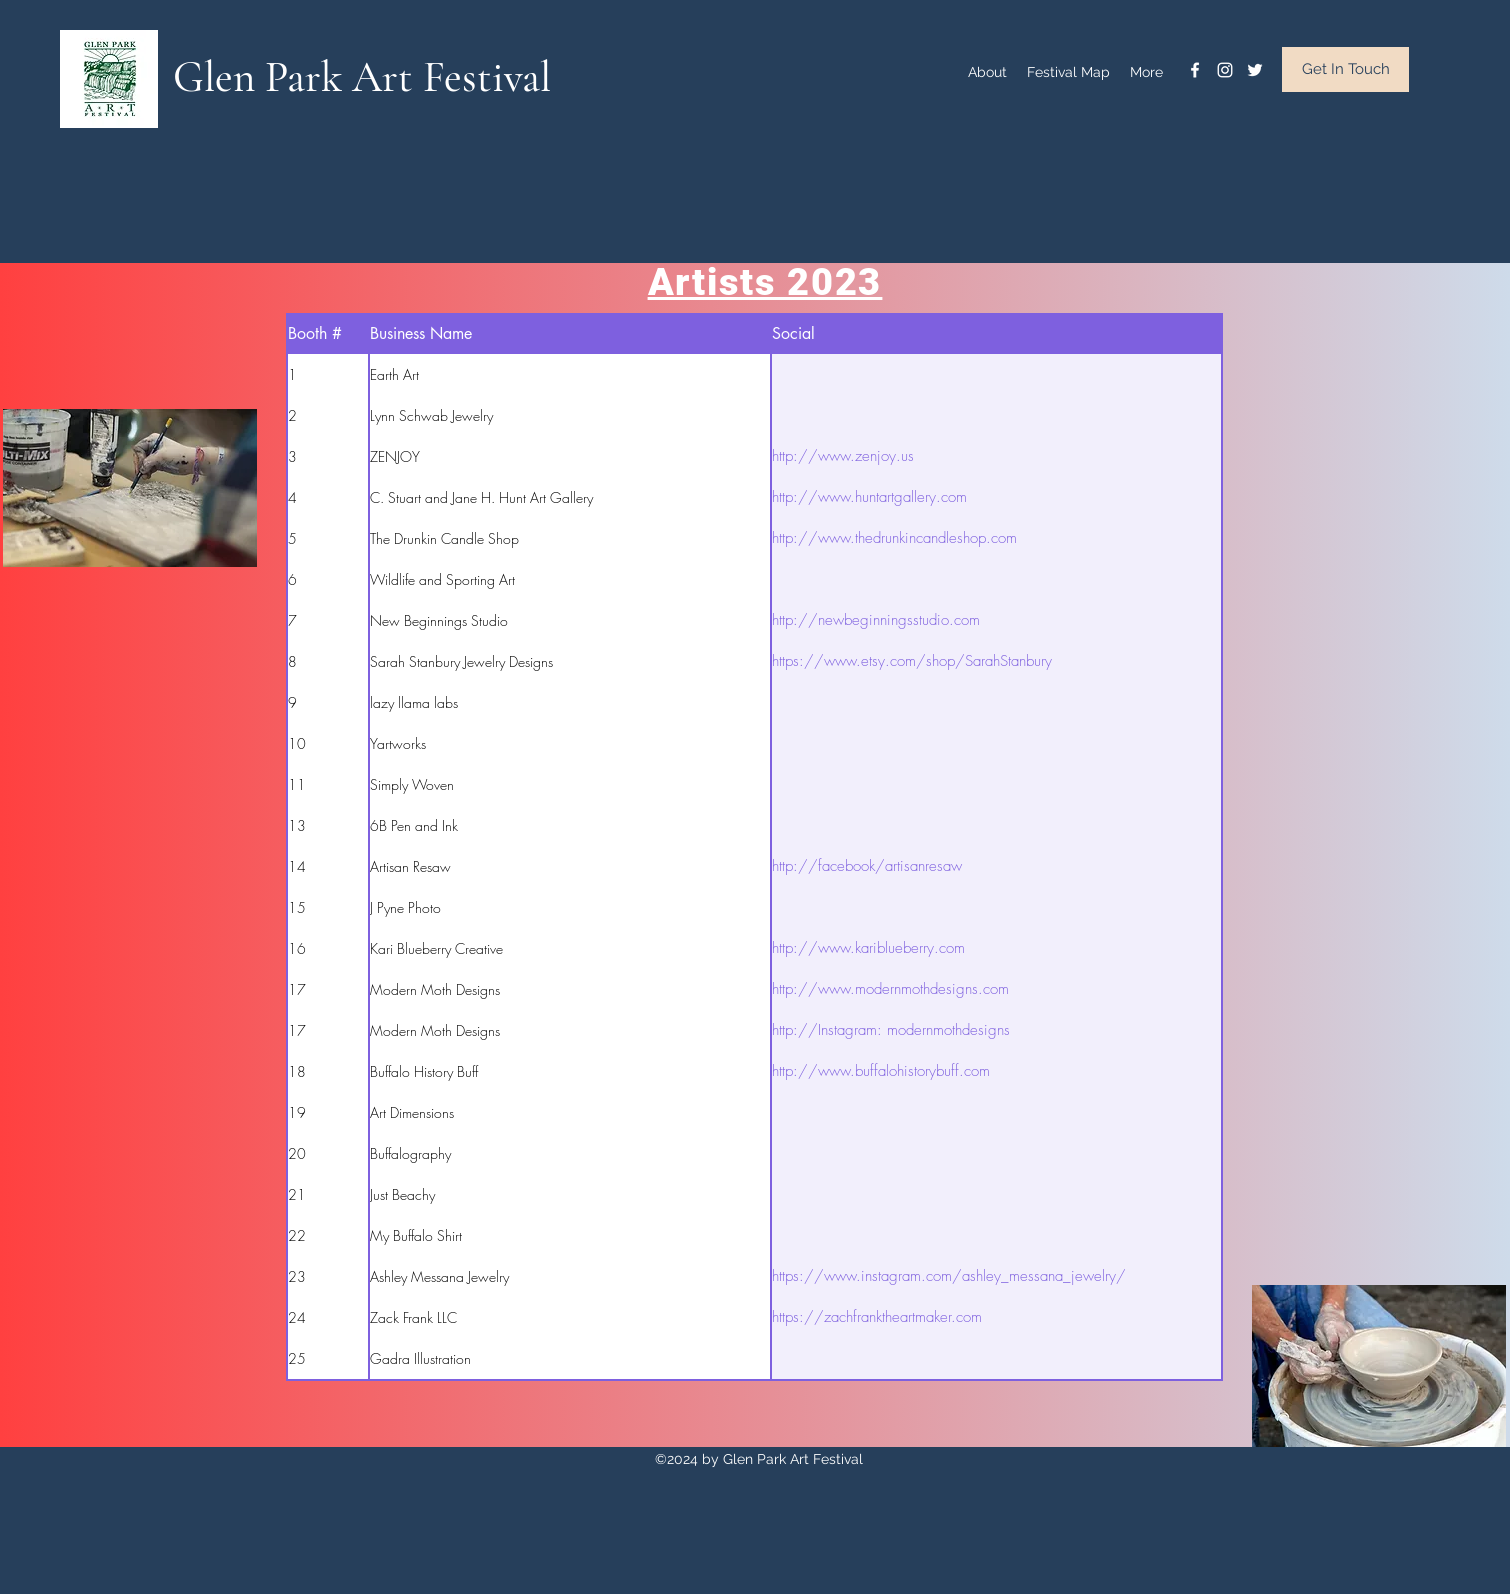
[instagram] (1225, 70)
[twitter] (1255, 70)
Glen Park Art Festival (362, 77)
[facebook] (1195, 70)
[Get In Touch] (1345, 69)
